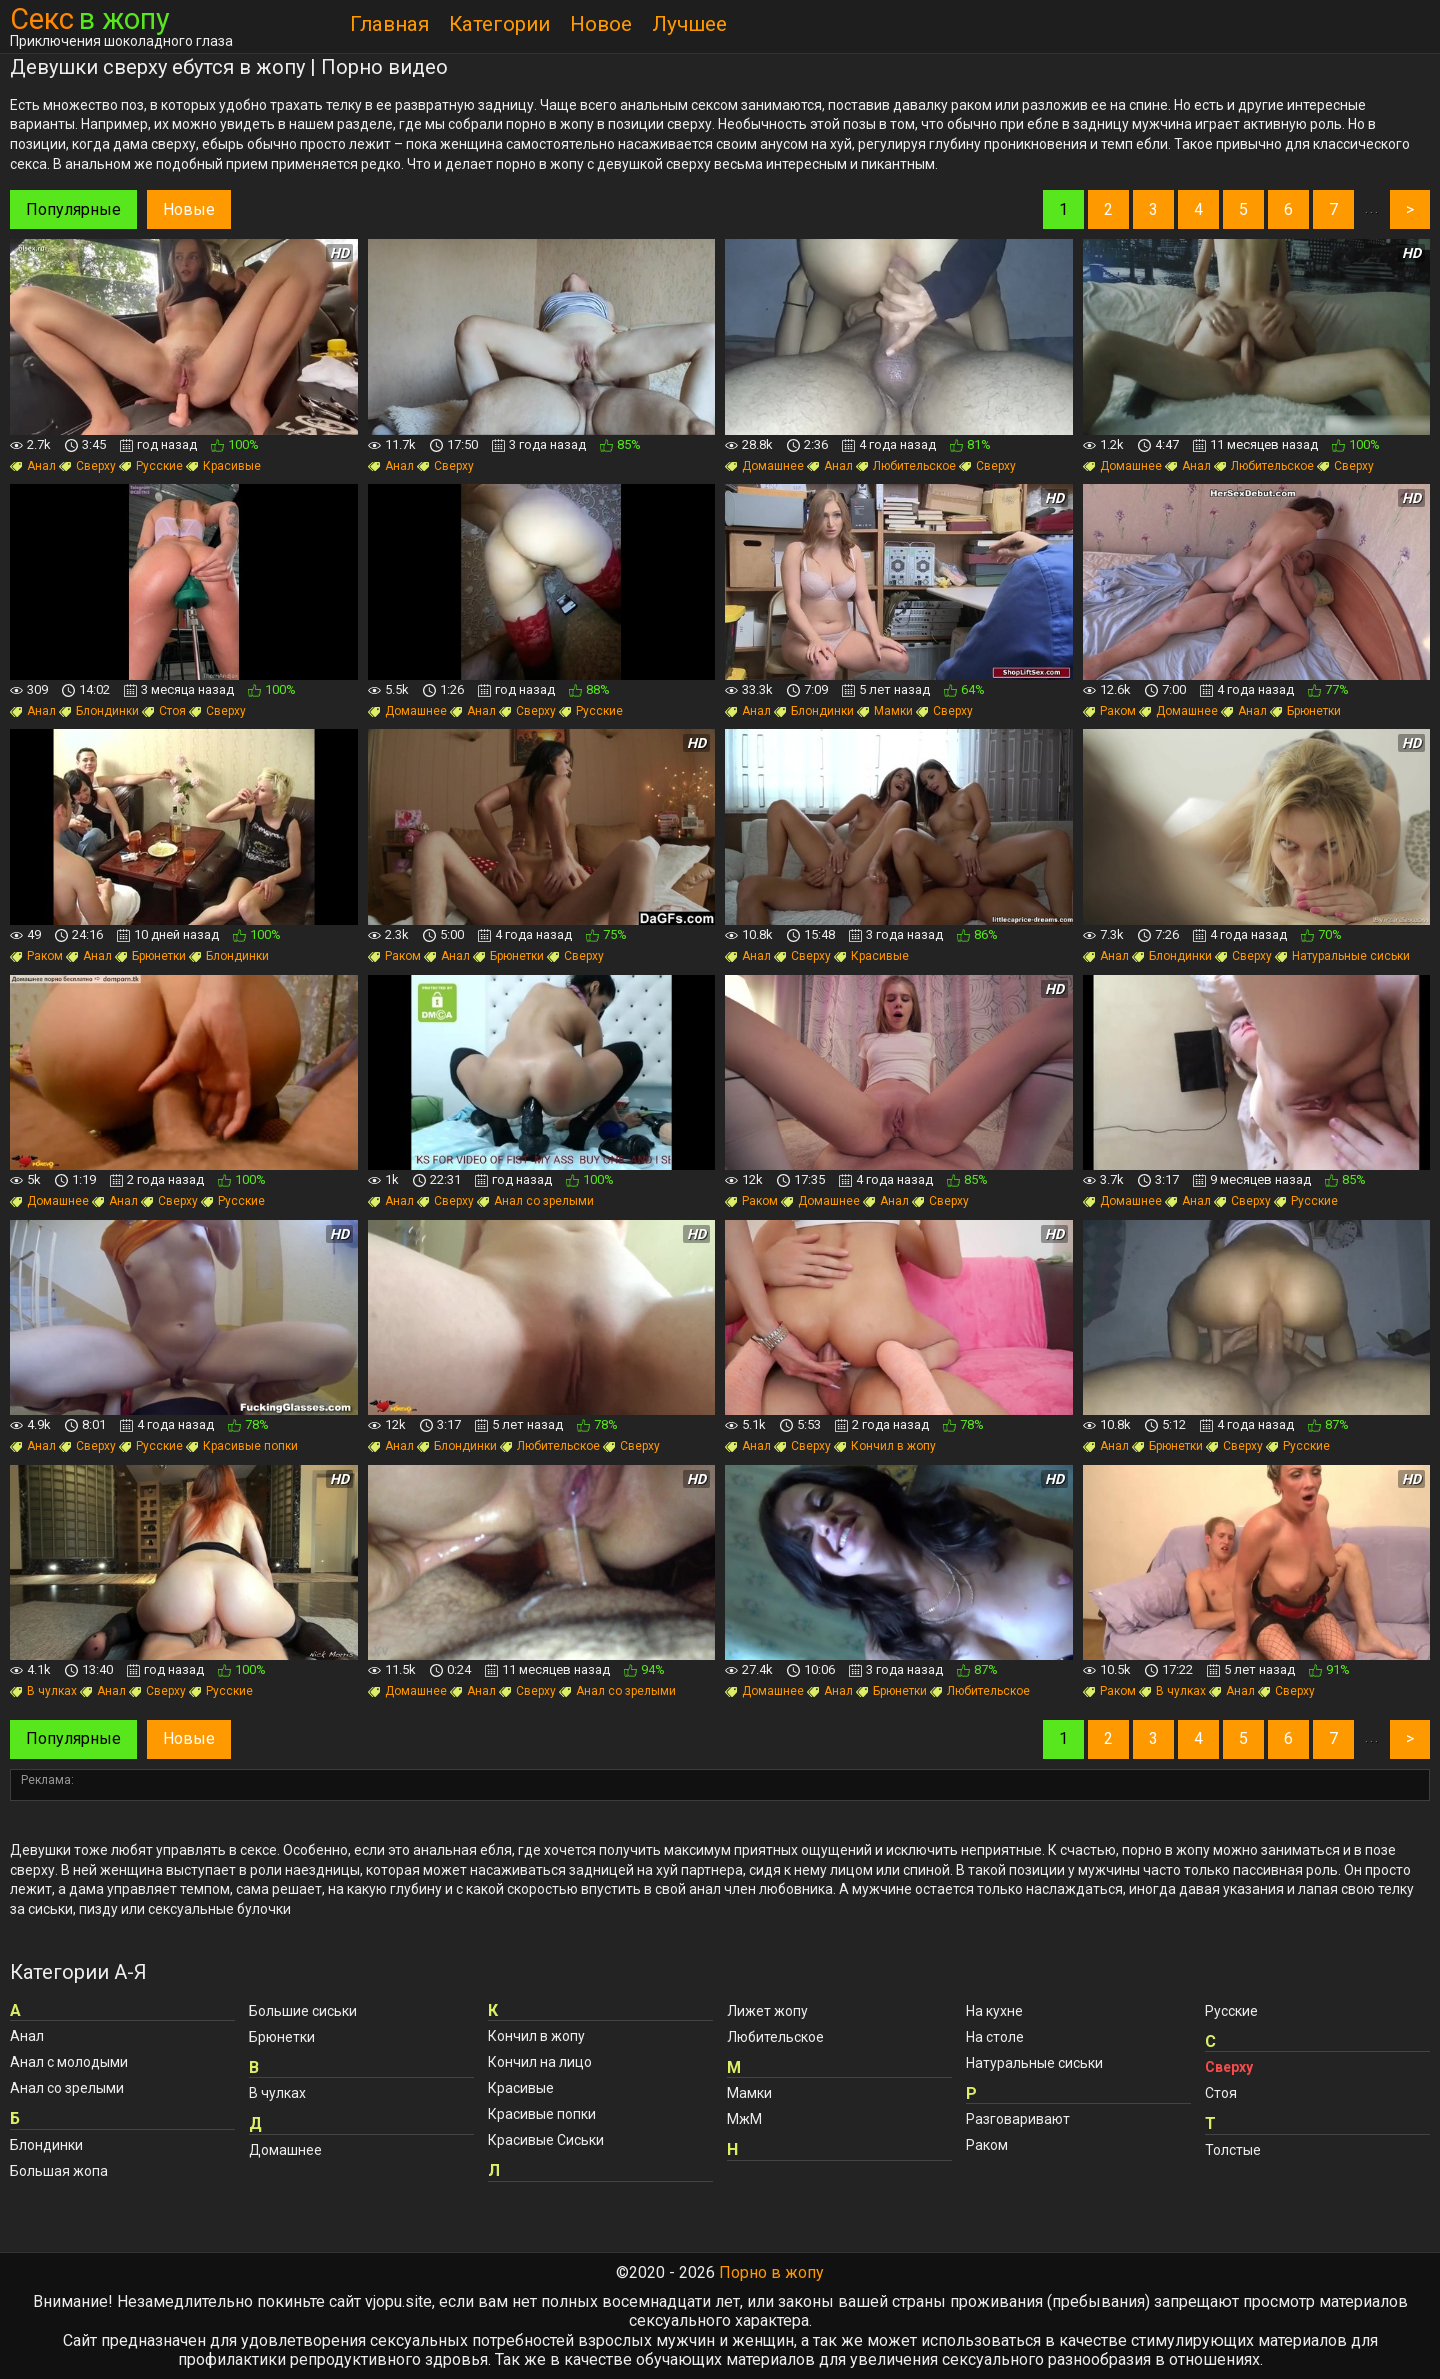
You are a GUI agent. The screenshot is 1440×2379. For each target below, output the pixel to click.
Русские (151, 466)
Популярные (73, 209)
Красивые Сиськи (546, 2140)
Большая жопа (59, 2171)
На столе (995, 2037)
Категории (499, 24)
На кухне (994, 2011)
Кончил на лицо (540, 2062)
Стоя (164, 711)
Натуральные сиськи (1342, 956)
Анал (33, 466)
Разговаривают (1018, 2119)
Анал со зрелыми (535, 1201)
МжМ (744, 2119)
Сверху (87, 466)
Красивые (223, 466)
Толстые (1233, 2150)
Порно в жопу (771, 2272)
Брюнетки (1305, 711)
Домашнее (764, 466)
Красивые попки (242, 1446)
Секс (90, 19)
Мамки (885, 711)
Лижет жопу (767, 2011)
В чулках (43, 1691)
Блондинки (99, 711)
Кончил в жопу (885, 1446)
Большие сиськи (303, 2011)
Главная (389, 24)
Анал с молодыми (69, 2062)
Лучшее (689, 24)
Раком (1109, 711)
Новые (189, 209)
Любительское (906, 466)
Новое (601, 24)
